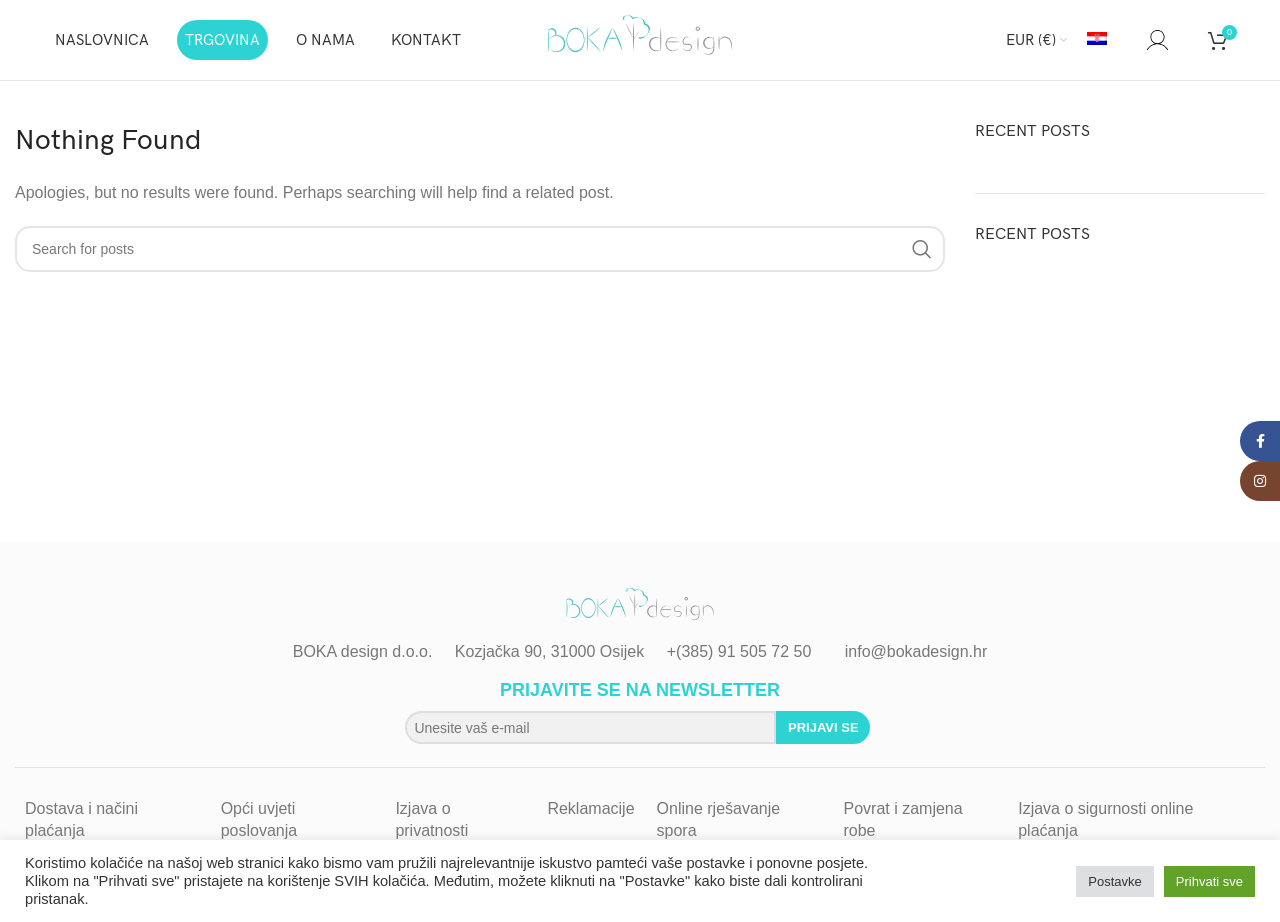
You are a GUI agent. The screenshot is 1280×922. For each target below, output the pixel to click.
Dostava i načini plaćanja (81, 819)
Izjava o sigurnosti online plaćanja (1105, 819)
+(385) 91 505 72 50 (739, 651)
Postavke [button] (1114, 881)
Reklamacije (590, 808)
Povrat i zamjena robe (902, 819)
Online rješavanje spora (719, 819)
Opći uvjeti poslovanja (259, 819)
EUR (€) (1031, 40)
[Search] (1127, 40)
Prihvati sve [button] (1209, 881)
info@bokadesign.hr (916, 651)
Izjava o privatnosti (431, 819)
